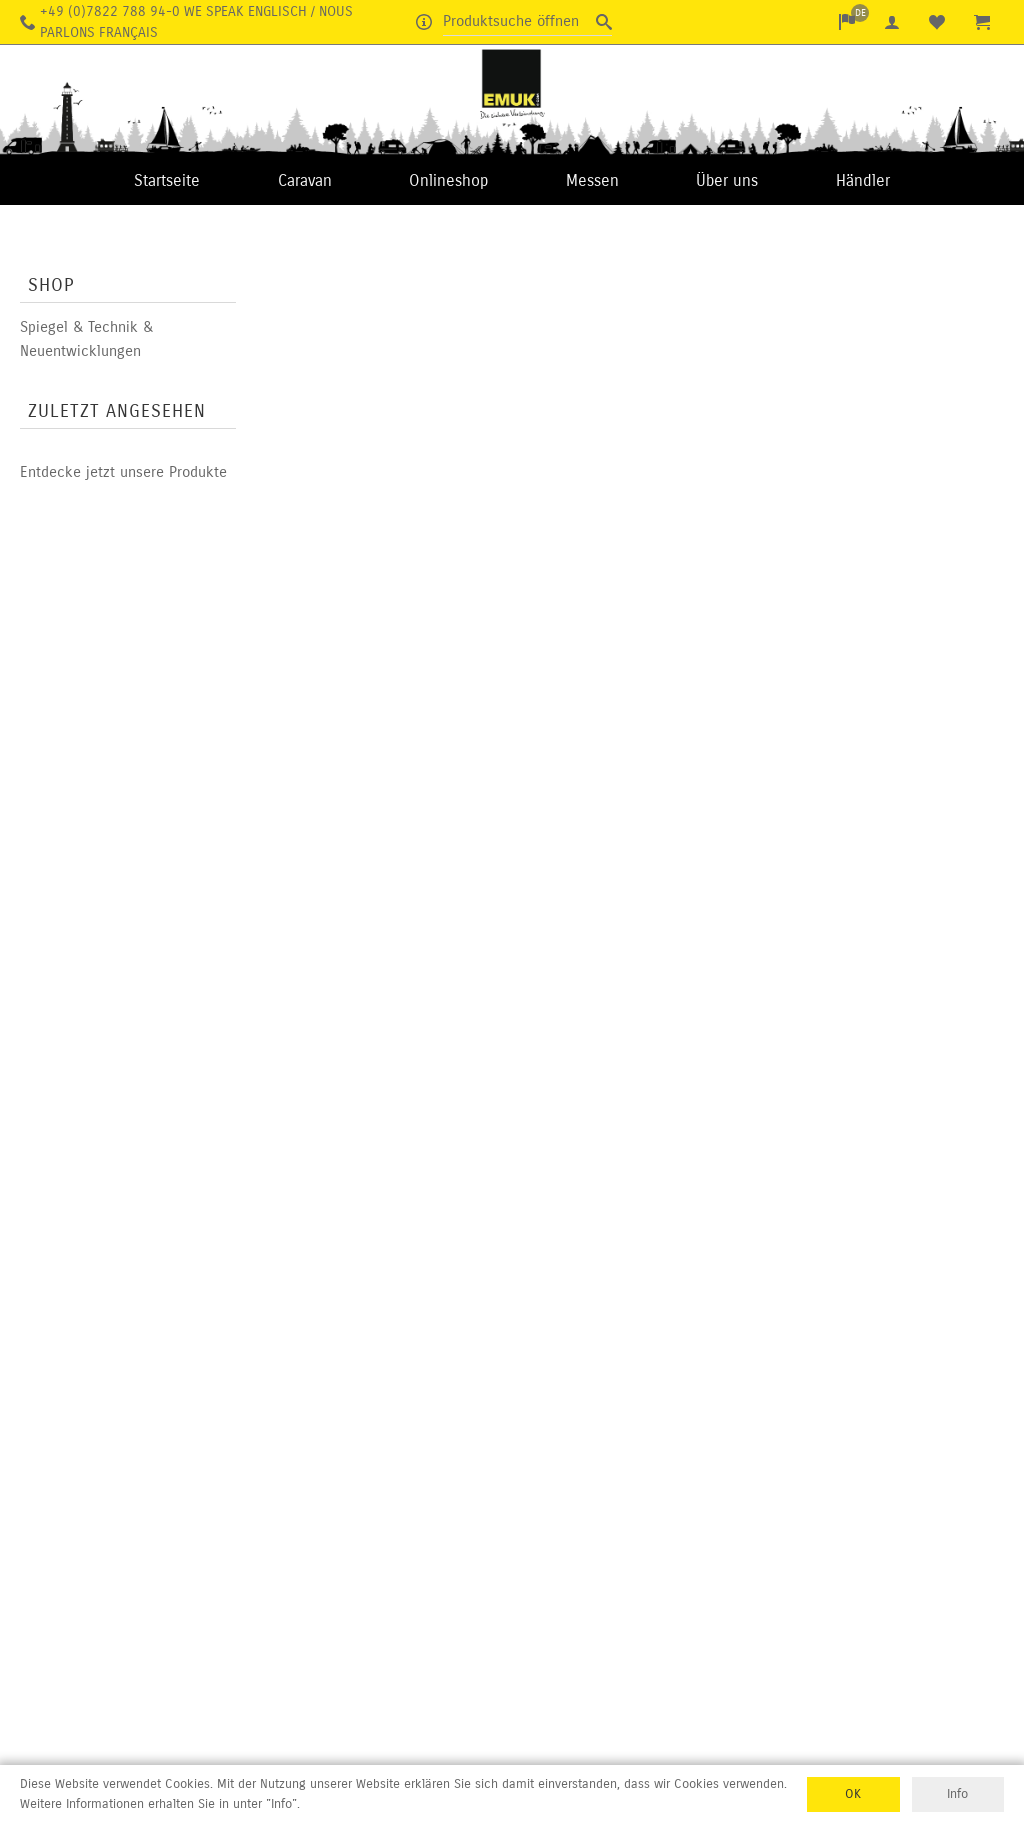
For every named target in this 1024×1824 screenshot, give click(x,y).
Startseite (167, 180)
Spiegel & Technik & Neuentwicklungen (86, 339)
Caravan (305, 180)
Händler (863, 180)
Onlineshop (448, 180)
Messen (592, 180)
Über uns (727, 180)
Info (957, 1794)
